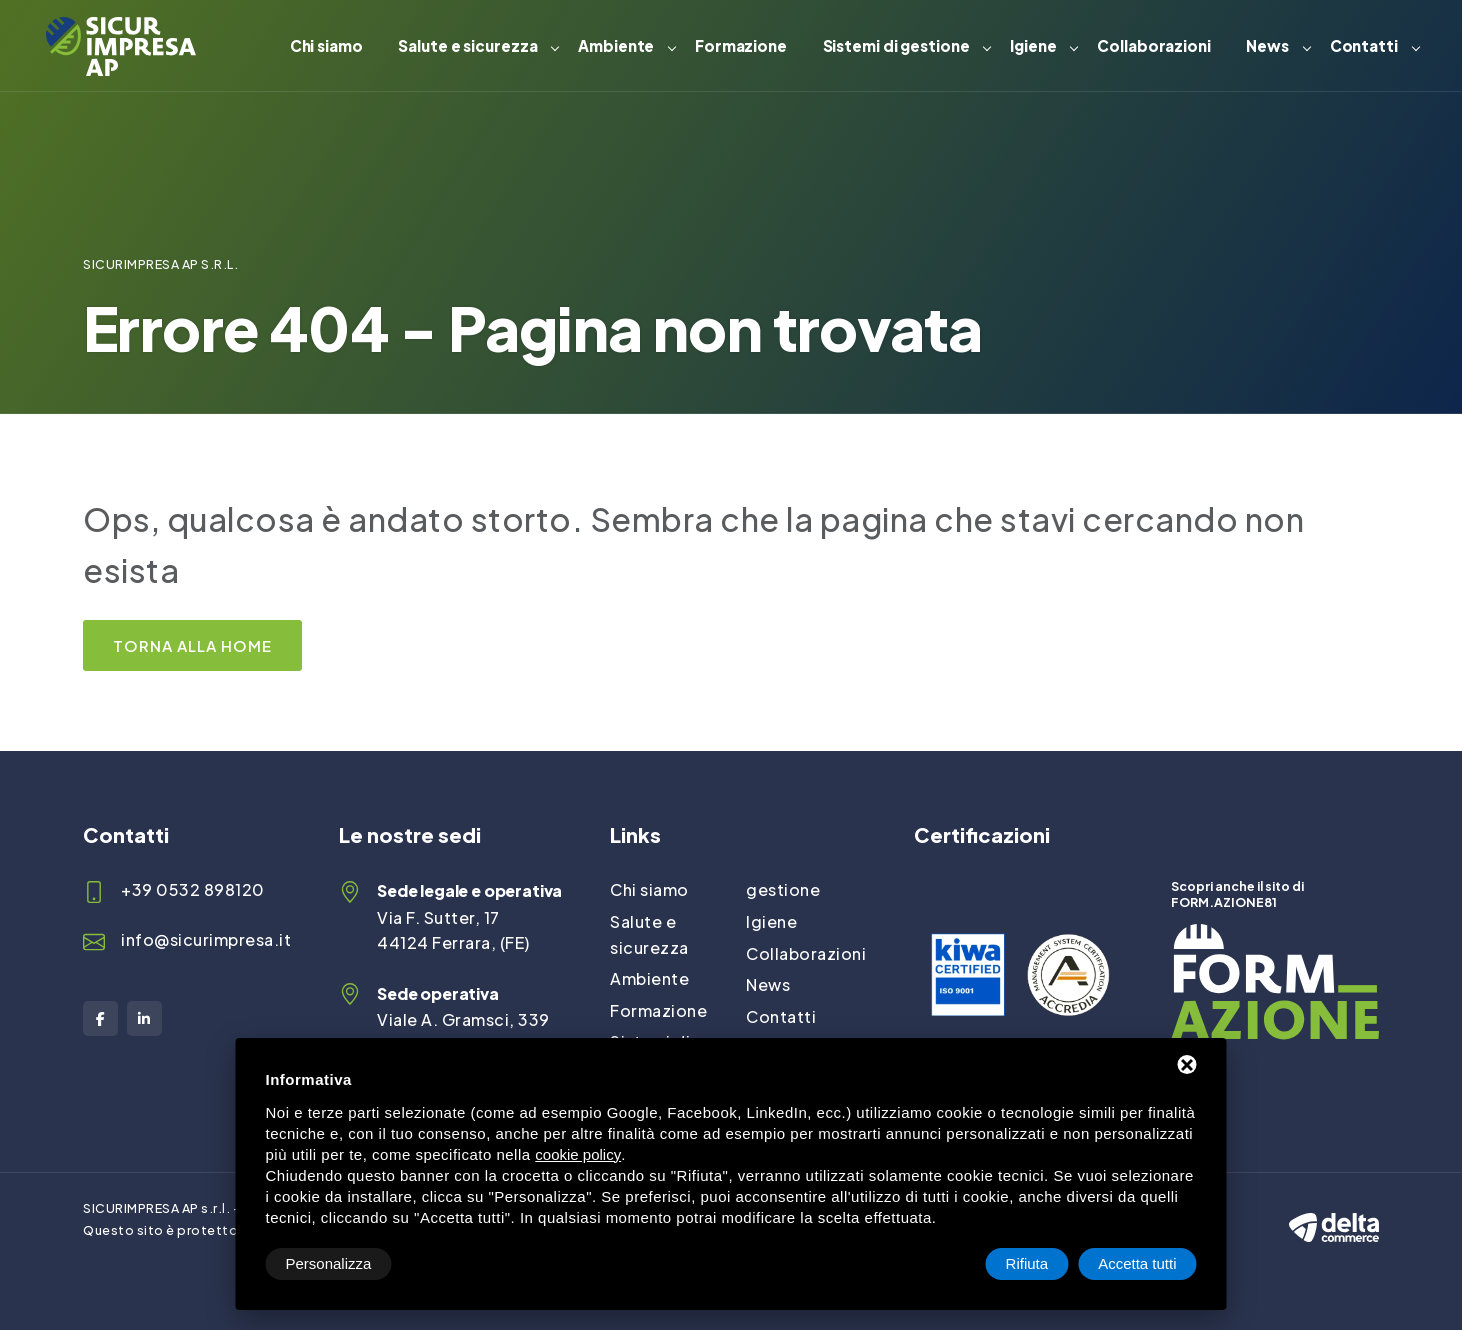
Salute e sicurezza (467, 45)
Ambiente (616, 45)
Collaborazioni (1154, 45)
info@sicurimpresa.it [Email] (206, 939)
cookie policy (578, 1154)
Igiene (1033, 45)
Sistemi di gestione (896, 45)
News (1267, 45)
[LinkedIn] (144, 1018)
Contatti (1364, 45)
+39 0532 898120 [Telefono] (193, 889)
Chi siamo (326, 45)
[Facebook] (100, 1018)
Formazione (741, 45)
